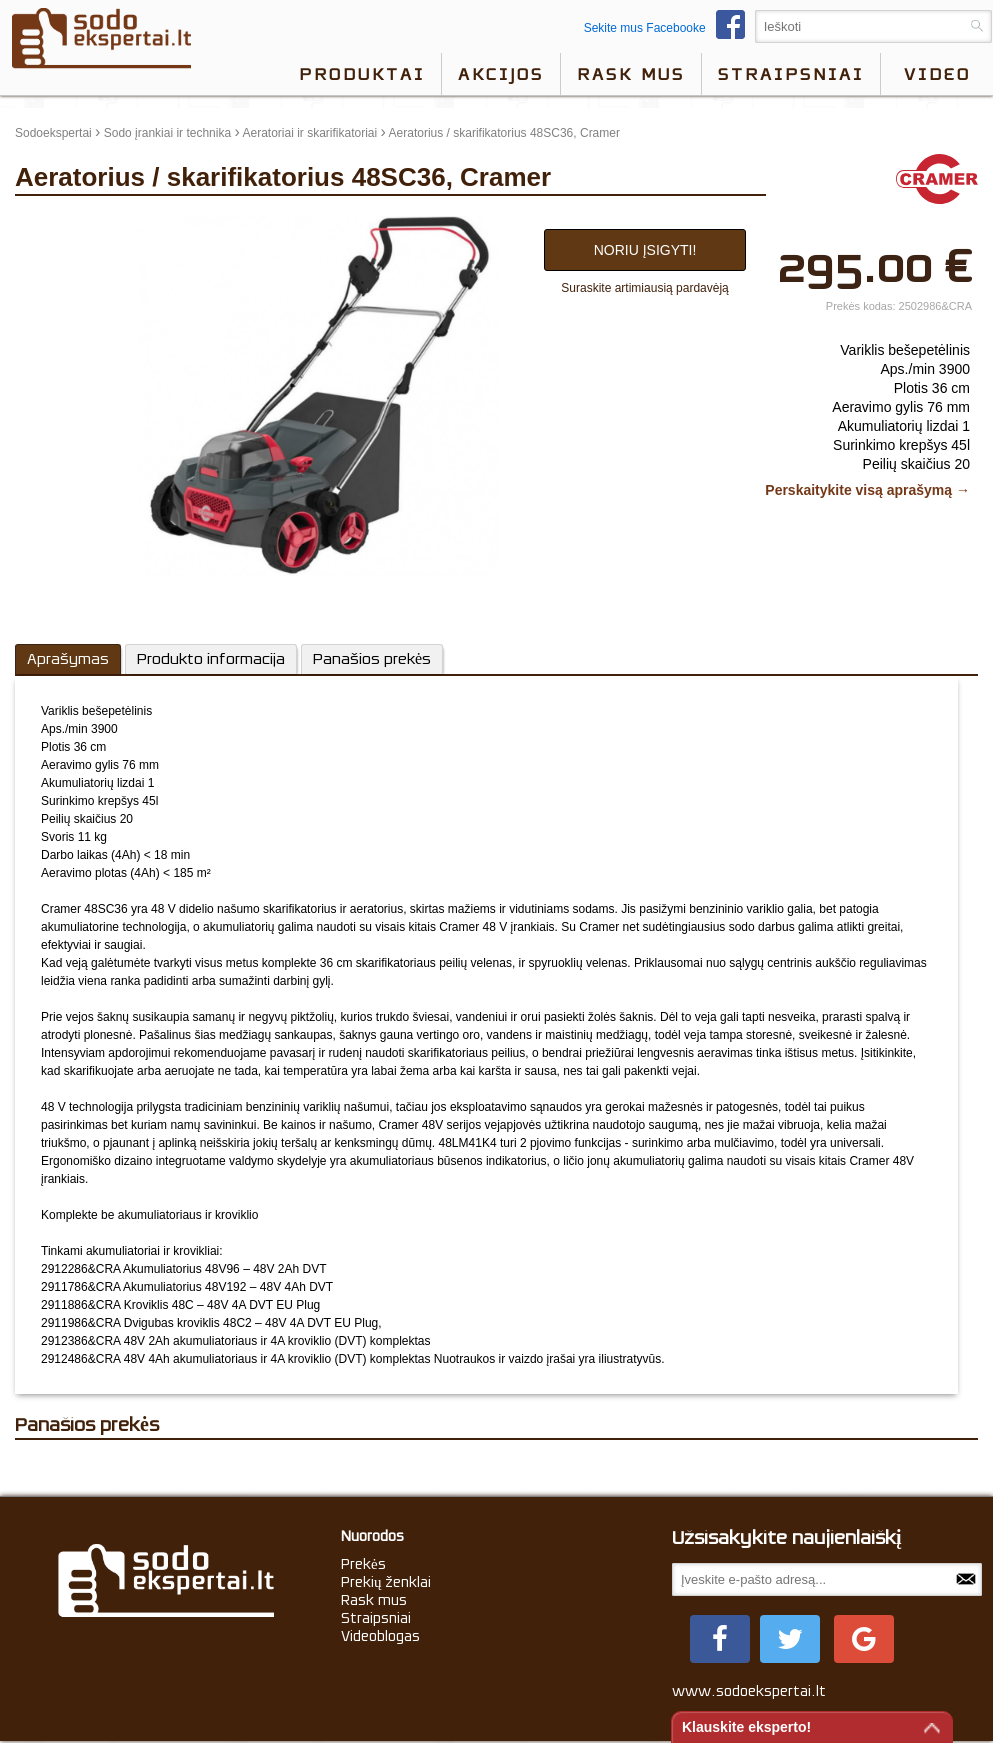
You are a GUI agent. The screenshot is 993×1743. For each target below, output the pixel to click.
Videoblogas (380, 1636)
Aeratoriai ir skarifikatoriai (309, 133)
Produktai (362, 74)
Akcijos (501, 74)
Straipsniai (791, 74)
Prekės (363, 1564)
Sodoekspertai (53, 133)
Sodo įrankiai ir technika (167, 133)
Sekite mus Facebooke (669, 28)
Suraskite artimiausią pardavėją (644, 288)
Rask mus (631, 74)
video (937, 74)
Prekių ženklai (386, 1582)
